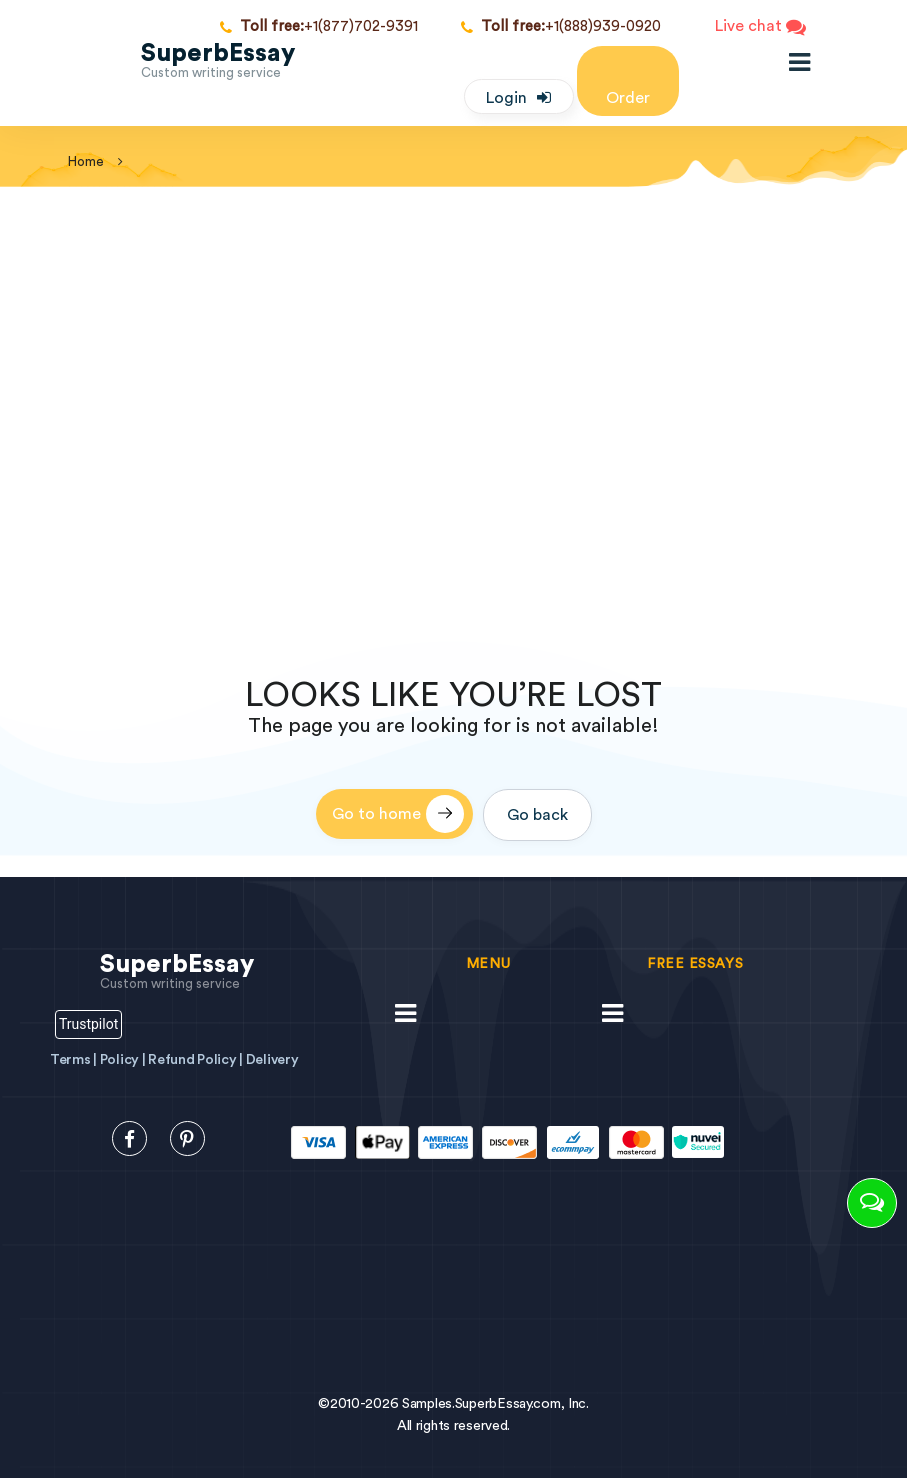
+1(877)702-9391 (319, 27)
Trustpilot (88, 1024)
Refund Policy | (197, 1060)
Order (628, 80)
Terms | (75, 1060)
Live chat (760, 27)
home (86, 161)
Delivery (272, 1060)
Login (506, 98)
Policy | (124, 1060)
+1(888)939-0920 (561, 27)
